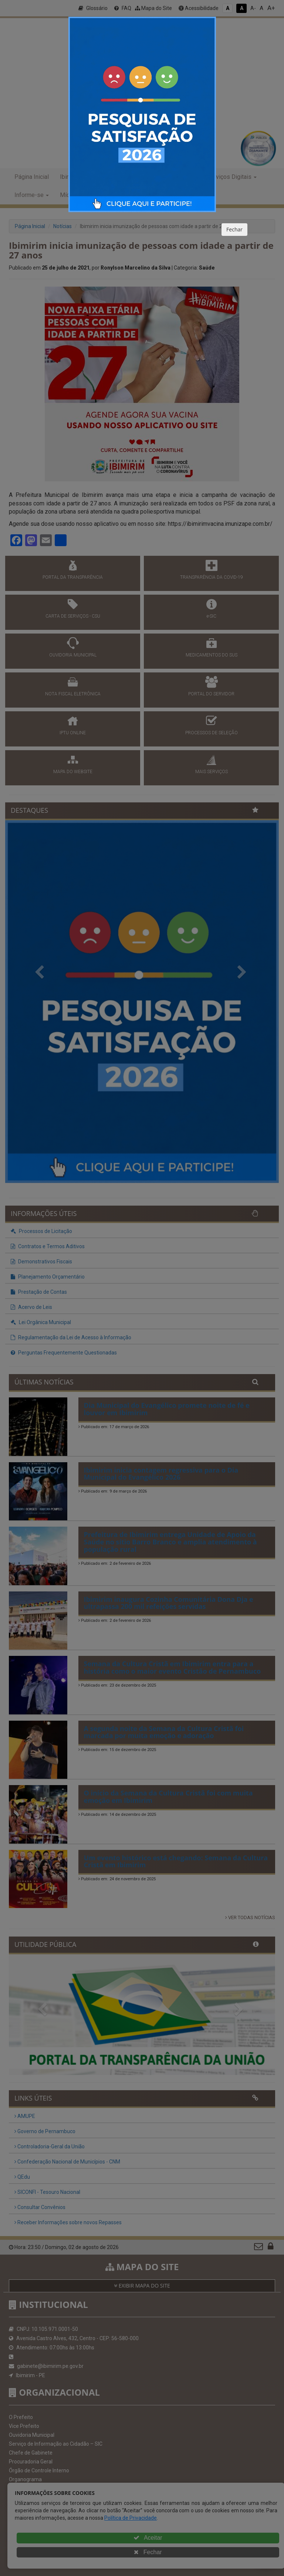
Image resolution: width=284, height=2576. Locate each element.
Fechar (234, 229)
